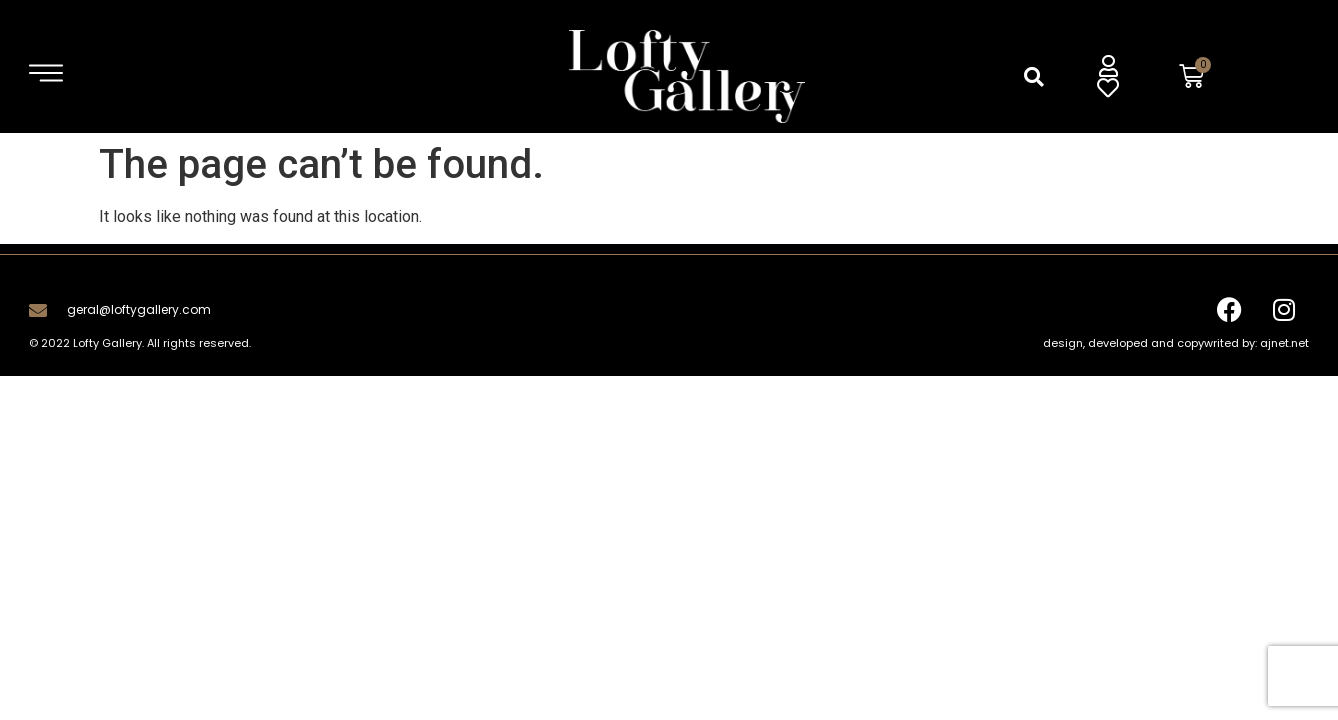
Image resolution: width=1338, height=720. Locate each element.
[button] (1034, 77)
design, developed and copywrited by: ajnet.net (1176, 343)
